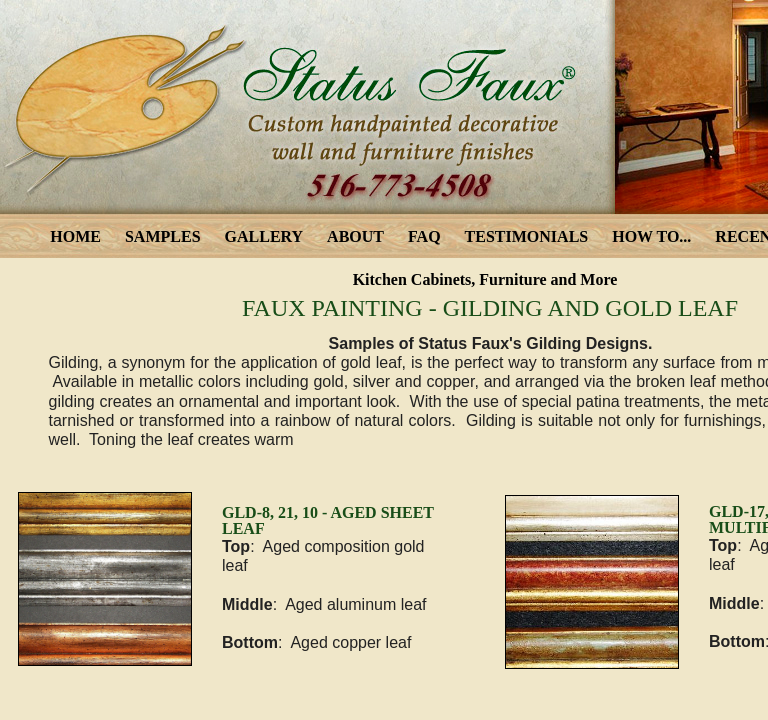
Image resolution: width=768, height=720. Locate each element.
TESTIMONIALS (527, 236)
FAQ (424, 236)
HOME (75, 236)
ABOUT (355, 236)
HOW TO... (651, 236)
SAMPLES (163, 236)
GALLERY (264, 236)
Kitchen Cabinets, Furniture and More (485, 279)
